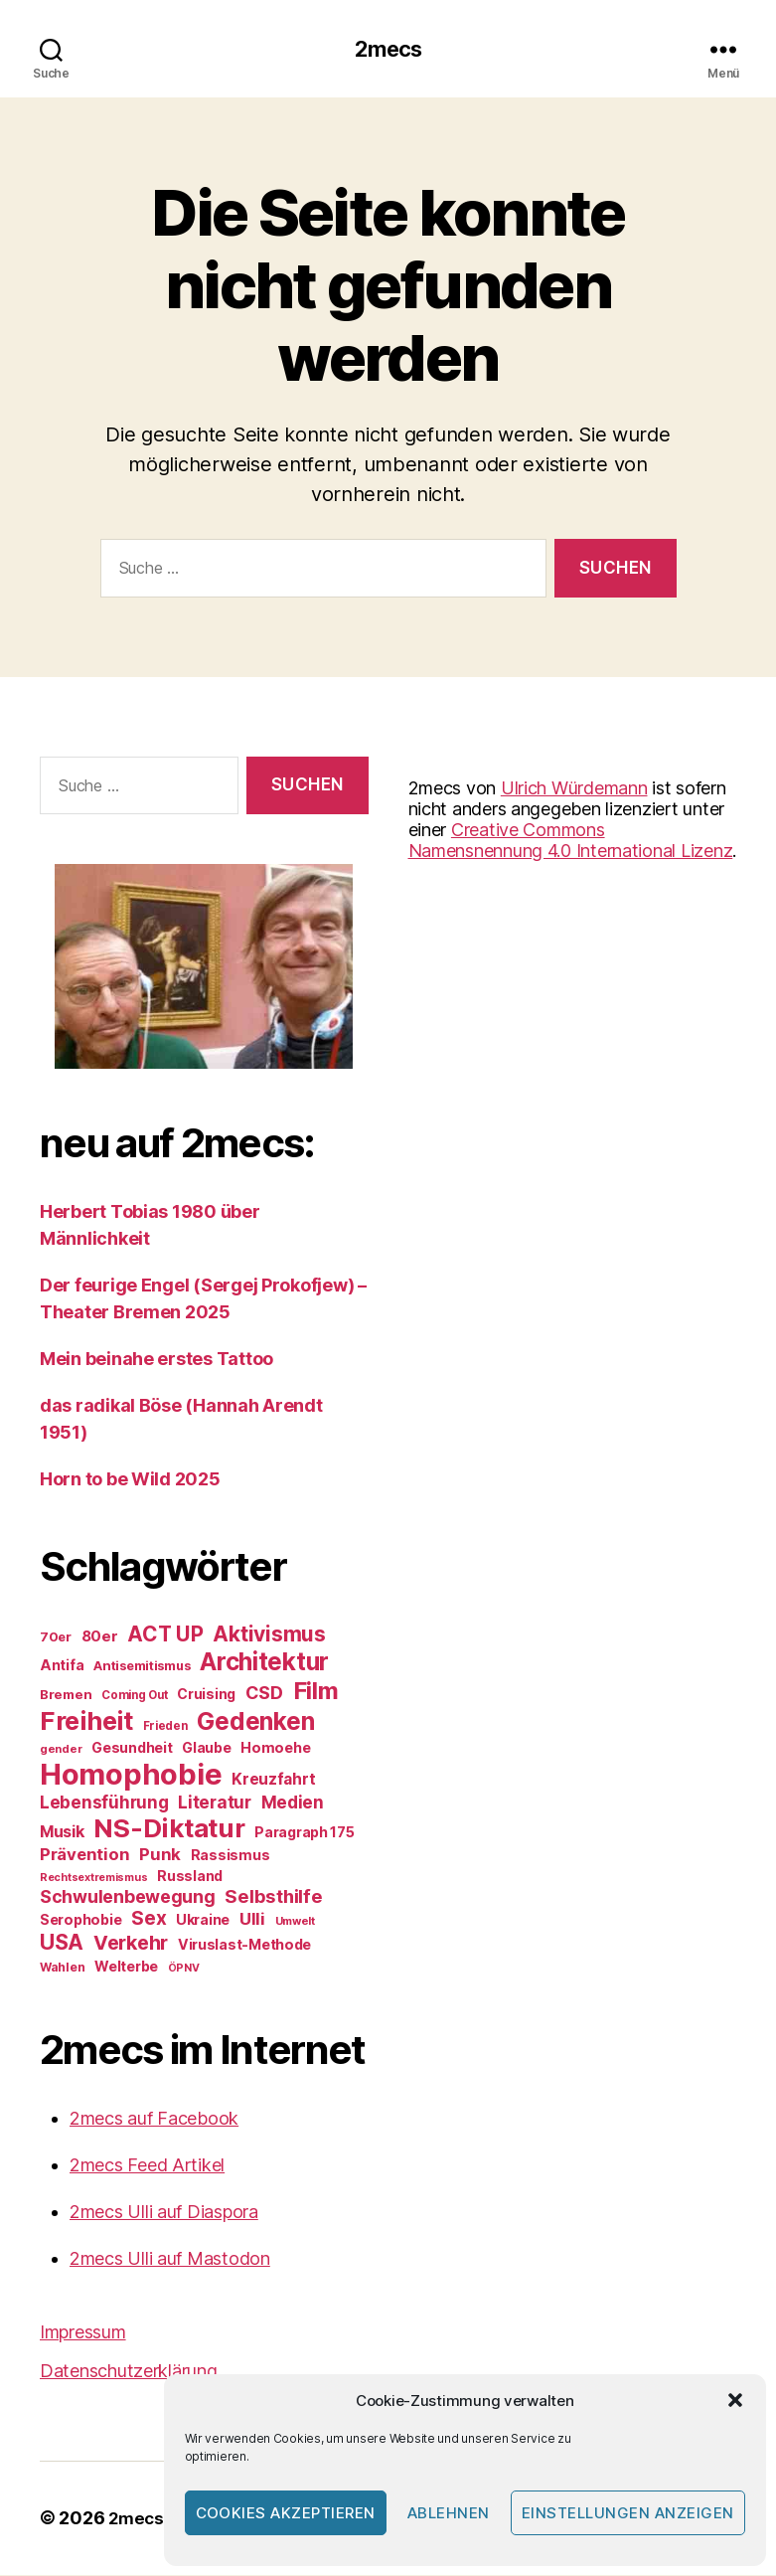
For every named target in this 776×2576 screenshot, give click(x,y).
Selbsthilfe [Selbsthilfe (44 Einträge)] (273, 1898)
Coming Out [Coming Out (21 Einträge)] (134, 1697)
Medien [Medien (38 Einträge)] (292, 1804)
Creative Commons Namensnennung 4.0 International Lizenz (570, 841)
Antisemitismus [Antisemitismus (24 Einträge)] (141, 1667)
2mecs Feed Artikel (147, 2166)
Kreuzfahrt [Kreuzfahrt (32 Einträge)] (273, 1781)
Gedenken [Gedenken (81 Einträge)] (255, 1723)
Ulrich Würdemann (574, 788)
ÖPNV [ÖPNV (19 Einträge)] (184, 1970)
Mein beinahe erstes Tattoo (158, 1360)
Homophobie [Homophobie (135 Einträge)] (131, 1776)
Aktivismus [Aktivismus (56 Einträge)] (269, 1636)
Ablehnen (448, 2512)
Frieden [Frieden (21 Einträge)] (165, 1728)
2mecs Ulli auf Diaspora (164, 2213)
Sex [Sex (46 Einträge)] (148, 1920)
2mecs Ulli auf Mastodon (170, 2260)
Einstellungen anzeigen (628, 2512)
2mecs (387, 50)
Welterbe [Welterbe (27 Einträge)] (126, 1968)
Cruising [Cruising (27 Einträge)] (206, 1695)
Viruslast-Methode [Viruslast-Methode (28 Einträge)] (244, 1946)
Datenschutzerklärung (129, 2372)
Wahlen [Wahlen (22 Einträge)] (62, 1969)
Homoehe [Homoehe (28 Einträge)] (275, 1749)
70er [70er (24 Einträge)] (56, 1638)
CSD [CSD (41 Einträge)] (264, 1694)
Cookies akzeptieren (286, 2512)
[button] (735, 2400)
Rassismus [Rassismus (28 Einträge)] (230, 1856)
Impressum (83, 2333)
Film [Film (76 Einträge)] (316, 1692)
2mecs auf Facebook (154, 2120)
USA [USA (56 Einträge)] (61, 1944)
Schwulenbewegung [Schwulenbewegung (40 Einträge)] (128, 1898)
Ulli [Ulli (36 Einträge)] (252, 1921)
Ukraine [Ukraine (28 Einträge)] (203, 1921)
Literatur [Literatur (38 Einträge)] (214, 1804)
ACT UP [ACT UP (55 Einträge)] (165, 1636)
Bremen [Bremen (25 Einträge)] (65, 1696)
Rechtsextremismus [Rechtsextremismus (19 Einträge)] (93, 1879)
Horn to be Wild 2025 (130, 1480)
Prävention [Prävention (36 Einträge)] (84, 1856)
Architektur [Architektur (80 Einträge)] (264, 1663)
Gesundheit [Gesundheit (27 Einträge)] (131, 1749)
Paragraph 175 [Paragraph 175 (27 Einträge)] (304, 1833)
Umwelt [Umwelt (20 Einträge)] (295, 1923)
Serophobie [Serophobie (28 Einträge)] (80, 1921)
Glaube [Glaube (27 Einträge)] (206, 1749)
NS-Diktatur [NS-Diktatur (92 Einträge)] (168, 1829)
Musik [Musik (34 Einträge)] (62, 1833)
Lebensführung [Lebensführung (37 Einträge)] (104, 1804)
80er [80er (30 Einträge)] (99, 1638)
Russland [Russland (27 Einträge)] (190, 1877)
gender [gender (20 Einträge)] (60, 1751)
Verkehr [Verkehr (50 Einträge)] (130, 1945)
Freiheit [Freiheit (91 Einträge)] (86, 1722)
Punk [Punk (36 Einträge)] (160, 1856)
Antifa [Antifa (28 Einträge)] (61, 1666)
